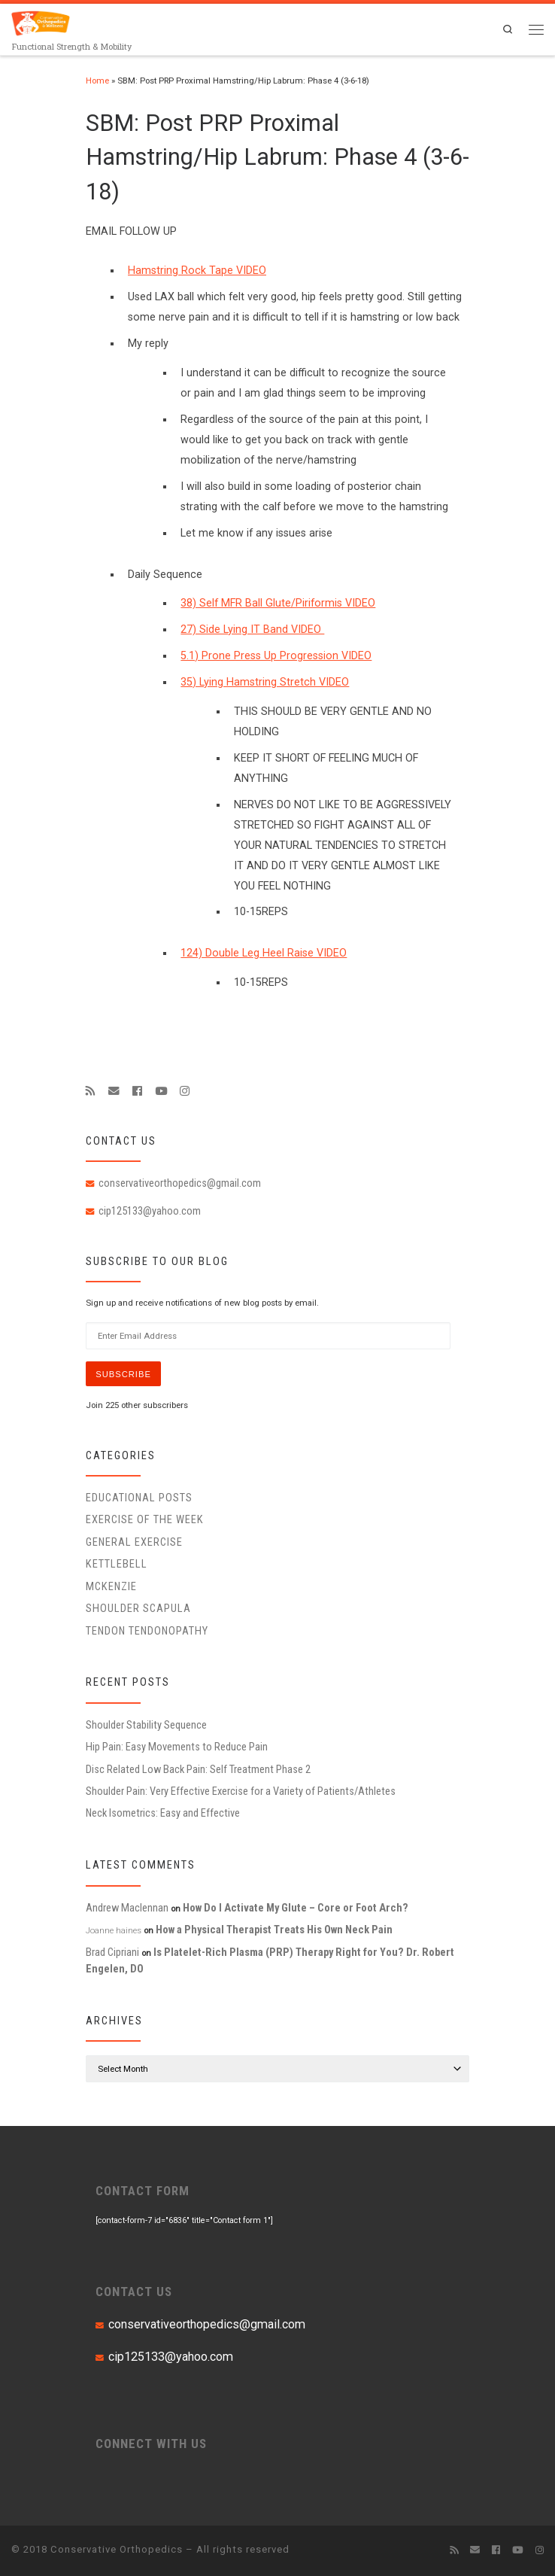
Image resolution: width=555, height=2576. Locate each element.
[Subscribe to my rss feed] (91, 1091)
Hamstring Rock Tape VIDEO (197, 270)
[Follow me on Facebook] (137, 1091)
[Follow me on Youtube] (161, 1091)
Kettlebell (116, 1564)
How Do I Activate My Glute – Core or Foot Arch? (295, 1908)
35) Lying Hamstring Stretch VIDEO (264, 682)
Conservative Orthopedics (116, 2549)
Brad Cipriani (112, 1952)
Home (97, 80)
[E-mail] (114, 1091)
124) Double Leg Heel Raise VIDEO (263, 953)
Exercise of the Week (145, 1520)
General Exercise (134, 1543)
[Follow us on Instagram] (185, 1091)
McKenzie (111, 1586)
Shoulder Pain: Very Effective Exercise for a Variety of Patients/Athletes (241, 1792)
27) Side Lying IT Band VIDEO (252, 629)
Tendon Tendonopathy (147, 1631)
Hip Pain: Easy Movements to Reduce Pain (177, 1747)
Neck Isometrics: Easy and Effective (163, 1813)
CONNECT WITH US (151, 2444)
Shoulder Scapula (138, 1609)
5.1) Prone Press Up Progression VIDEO (276, 655)
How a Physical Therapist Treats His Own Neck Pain (274, 1930)
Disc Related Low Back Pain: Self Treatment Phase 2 (198, 1769)
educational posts (139, 1498)
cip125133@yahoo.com (150, 1211)
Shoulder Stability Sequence (146, 1725)
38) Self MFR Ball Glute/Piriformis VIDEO (277, 603)
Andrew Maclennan (127, 1908)
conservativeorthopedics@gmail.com (180, 1183)
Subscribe (124, 1374)
